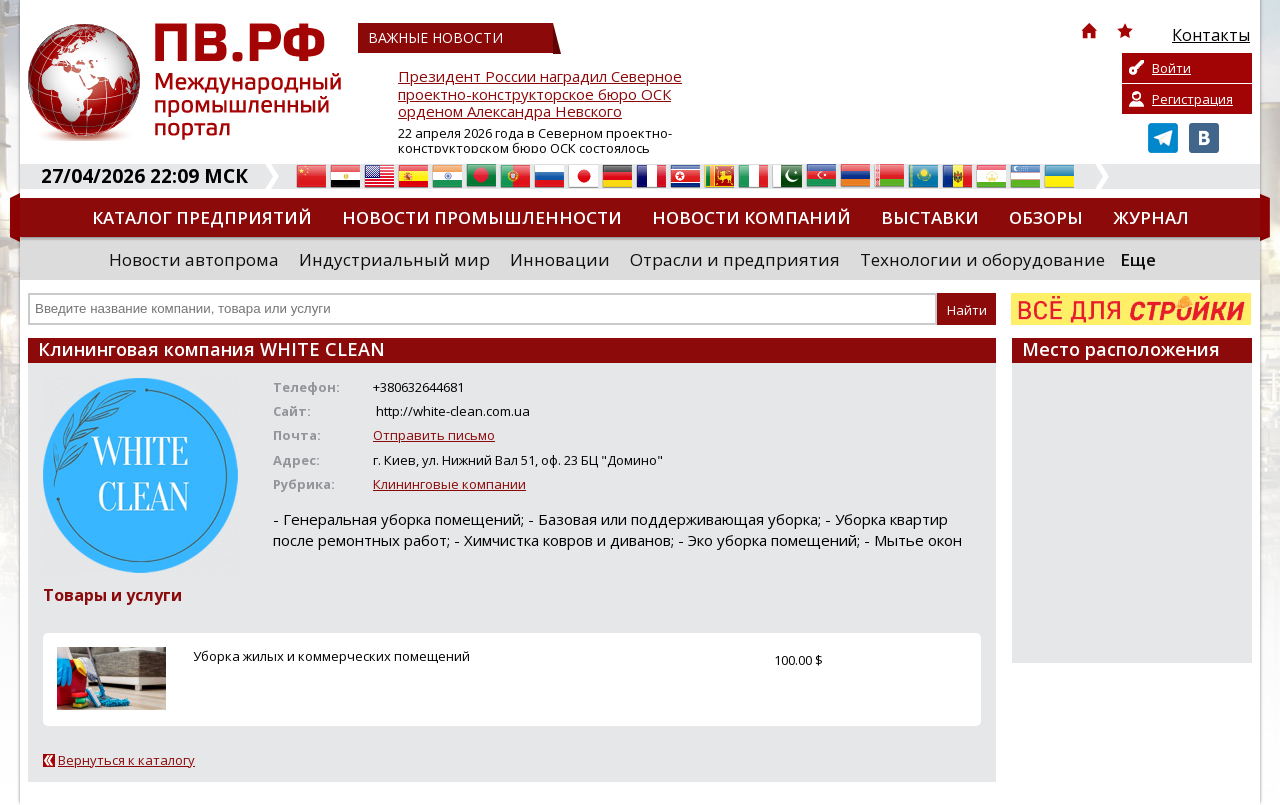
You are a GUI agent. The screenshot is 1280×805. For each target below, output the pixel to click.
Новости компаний (751, 217)
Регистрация (1192, 99)
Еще (1138, 259)
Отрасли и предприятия (735, 259)
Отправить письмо (434, 435)
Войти (1171, 68)
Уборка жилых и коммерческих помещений (331, 656)
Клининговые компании (449, 484)
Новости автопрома (194, 259)
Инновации (560, 259)
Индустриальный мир (394, 259)
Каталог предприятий (202, 217)
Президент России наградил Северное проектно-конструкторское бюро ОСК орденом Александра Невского (540, 94)
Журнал (1151, 217)
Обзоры (1046, 217)
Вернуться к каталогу (126, 760)
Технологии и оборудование (982, 259)
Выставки (930, 217)
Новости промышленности (482, 217)
